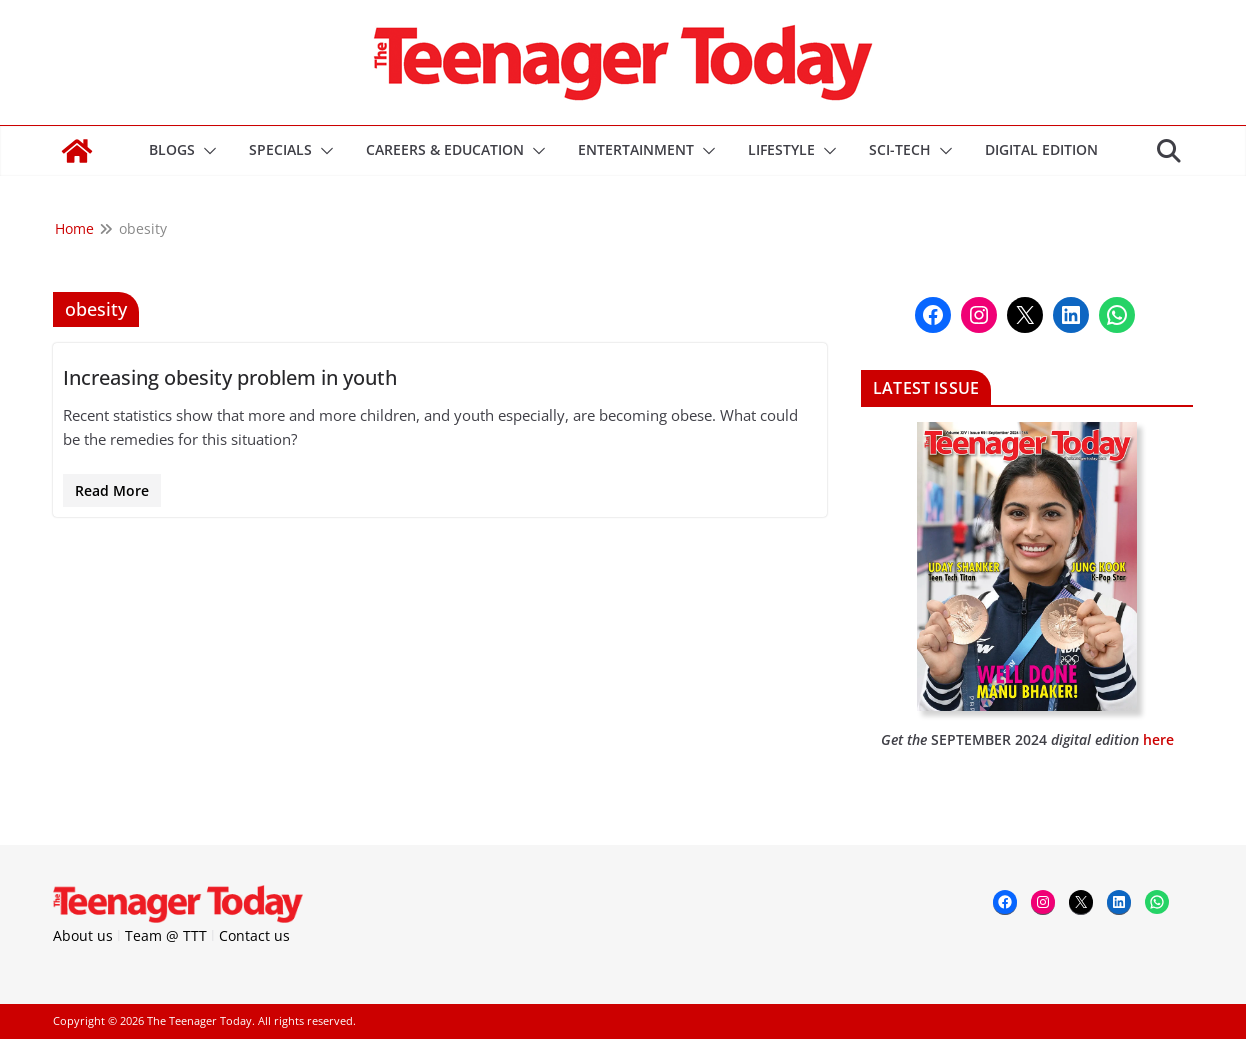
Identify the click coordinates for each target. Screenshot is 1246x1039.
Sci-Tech (900, 149)
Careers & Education (445, 149)
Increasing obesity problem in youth (230, 377)
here (1158, 739)
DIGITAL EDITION (1041, 149)
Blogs (172, 149)
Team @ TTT (166, 935)
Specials (280, 149)
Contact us (254, 935)
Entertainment (636, 149)
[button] (206, 151)
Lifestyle (781, 149)
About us (83, 935)
